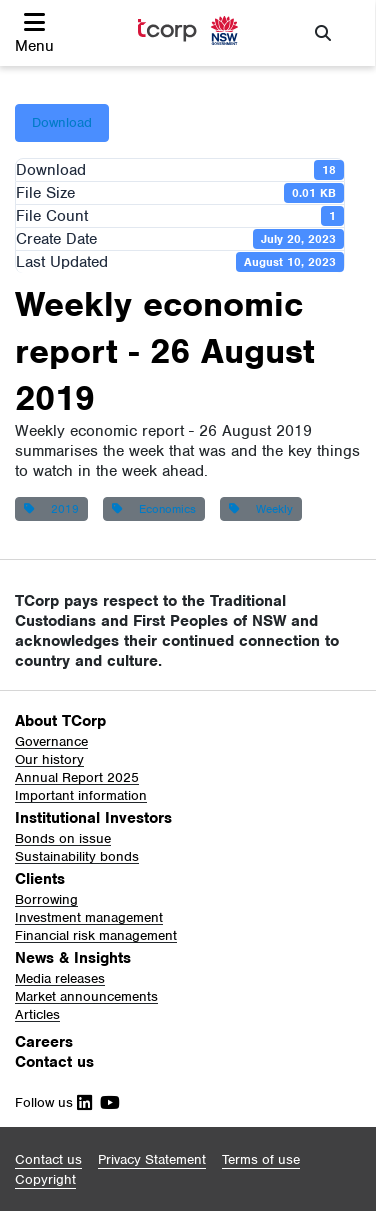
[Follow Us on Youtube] (106, 1102)
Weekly (261, 509)
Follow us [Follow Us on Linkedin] (53, 1102)
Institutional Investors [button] (93, 818)
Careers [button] (44, 1042)
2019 (51, 509)
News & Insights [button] (73, 958)
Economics (154, 509)
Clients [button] (40, 879)
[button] (34, 33)
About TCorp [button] (60, 721)
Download (62, 122)
